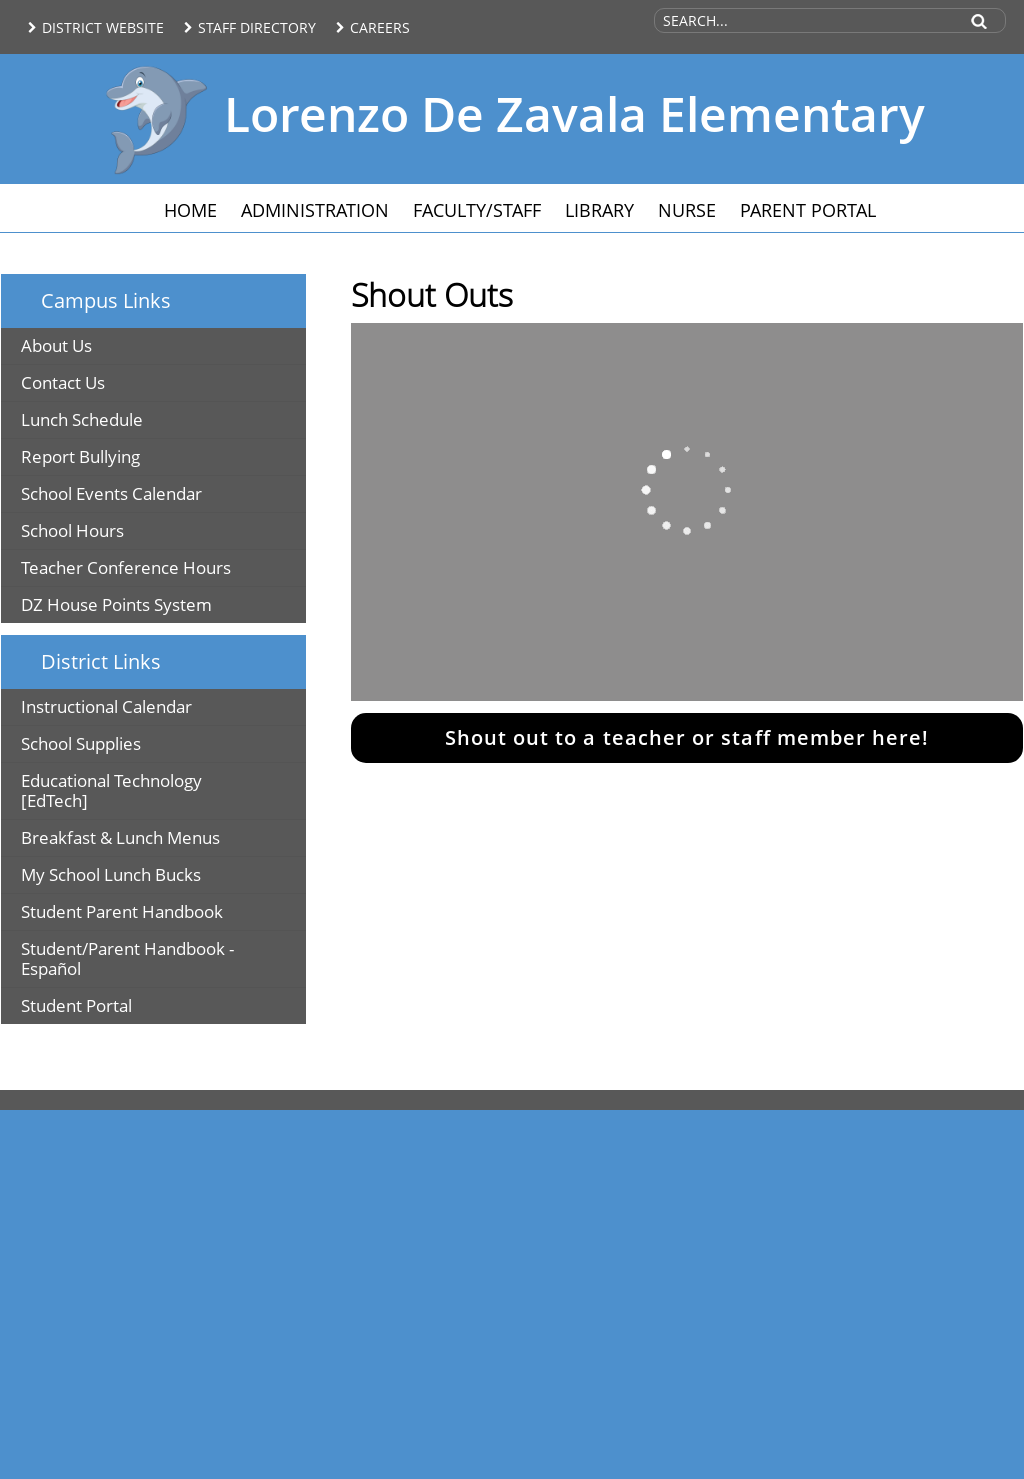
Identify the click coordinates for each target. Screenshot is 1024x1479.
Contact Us (63, 382)
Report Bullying (80, 456)
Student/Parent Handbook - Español (127, 958)
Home (190, 210)
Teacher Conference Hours (126, 567)
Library (599, 210)
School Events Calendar (111, 493)
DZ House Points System (116, 604)
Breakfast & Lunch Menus (120, 837)
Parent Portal (808, 210)
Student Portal (76, 1005)
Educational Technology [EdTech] (111, 790)
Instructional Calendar (106, 706)
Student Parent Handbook (122, 911)
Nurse (687, 210)
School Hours (72, 530)
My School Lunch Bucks (111, 874)
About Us (56, 345)
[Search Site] (805, 20)
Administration (315, 210)
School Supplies (81, 743)
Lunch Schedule (82, 419)
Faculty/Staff (477, 210)
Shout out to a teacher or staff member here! (687, 737)
